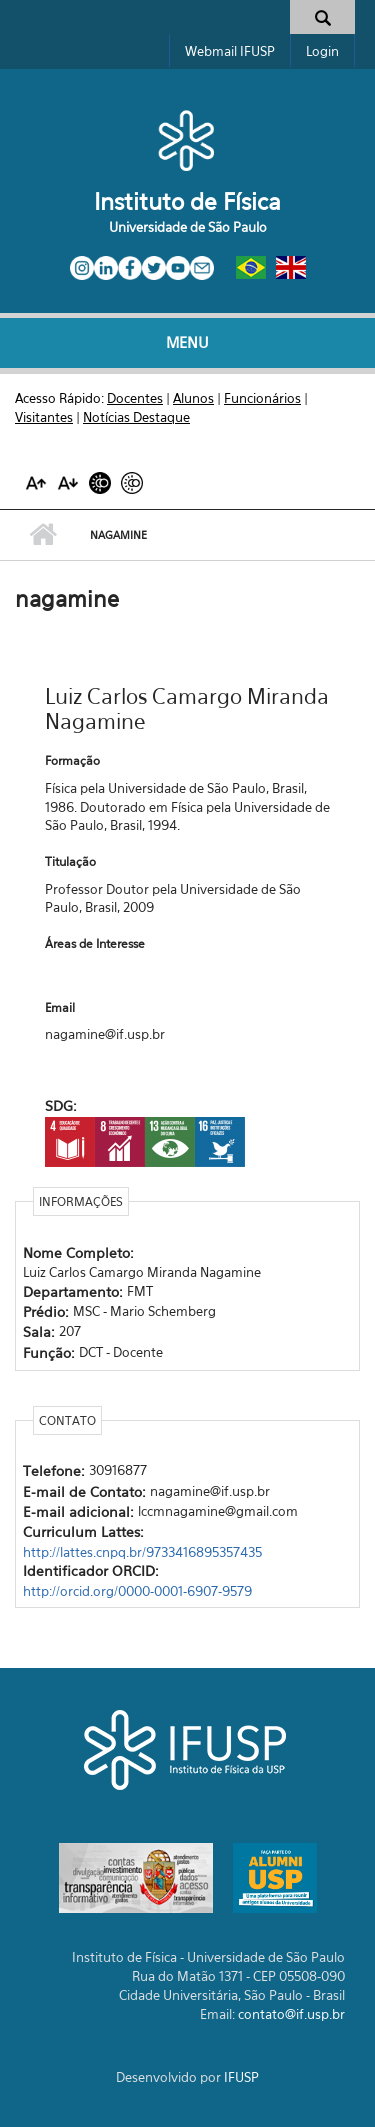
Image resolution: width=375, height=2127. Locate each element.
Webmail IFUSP (230, 51)
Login (322, 51)
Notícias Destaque (136, 417)
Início (42, 535)
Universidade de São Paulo (188, 227)
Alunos (193, 398)
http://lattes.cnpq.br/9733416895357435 (142, 1552)
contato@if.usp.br (291, 2014)
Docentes (135, 398)
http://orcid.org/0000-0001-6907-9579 (137, 1591)
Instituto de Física (187, 201)
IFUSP (241, 2077)
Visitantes (44, 417)
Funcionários (262, 398)
